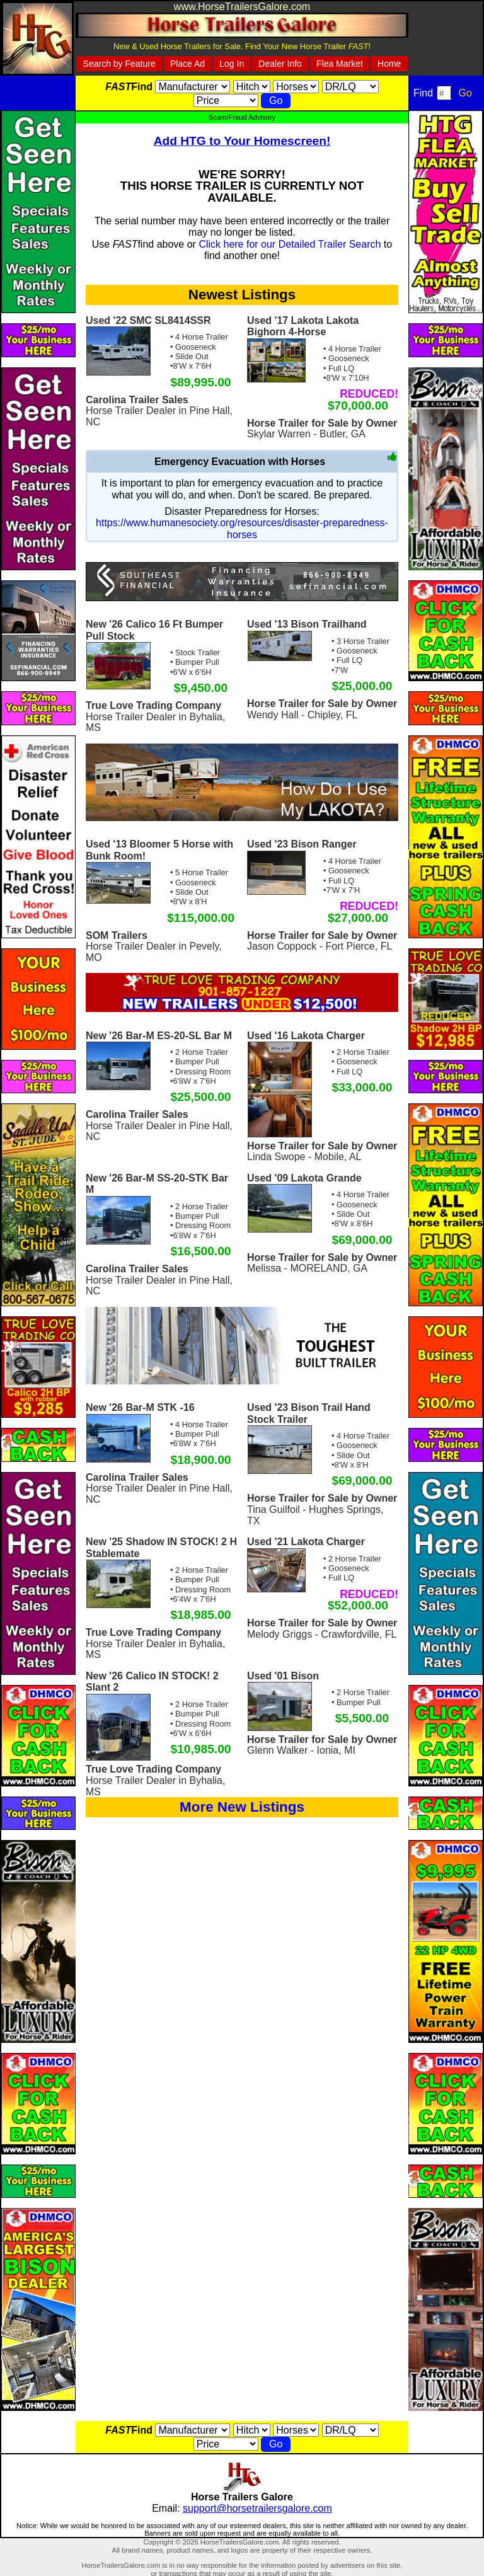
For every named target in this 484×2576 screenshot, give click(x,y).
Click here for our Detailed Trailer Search (290, 244)
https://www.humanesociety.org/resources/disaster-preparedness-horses (242, 528)
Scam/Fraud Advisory (242, 117)
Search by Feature (119, 64)
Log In (231, 64)
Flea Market (339, 64)
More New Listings (242, 1807)
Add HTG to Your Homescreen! (242, 140)
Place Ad (187, 64)
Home (389, 64)
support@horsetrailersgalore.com (257, 2508)
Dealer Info (279, 64)
